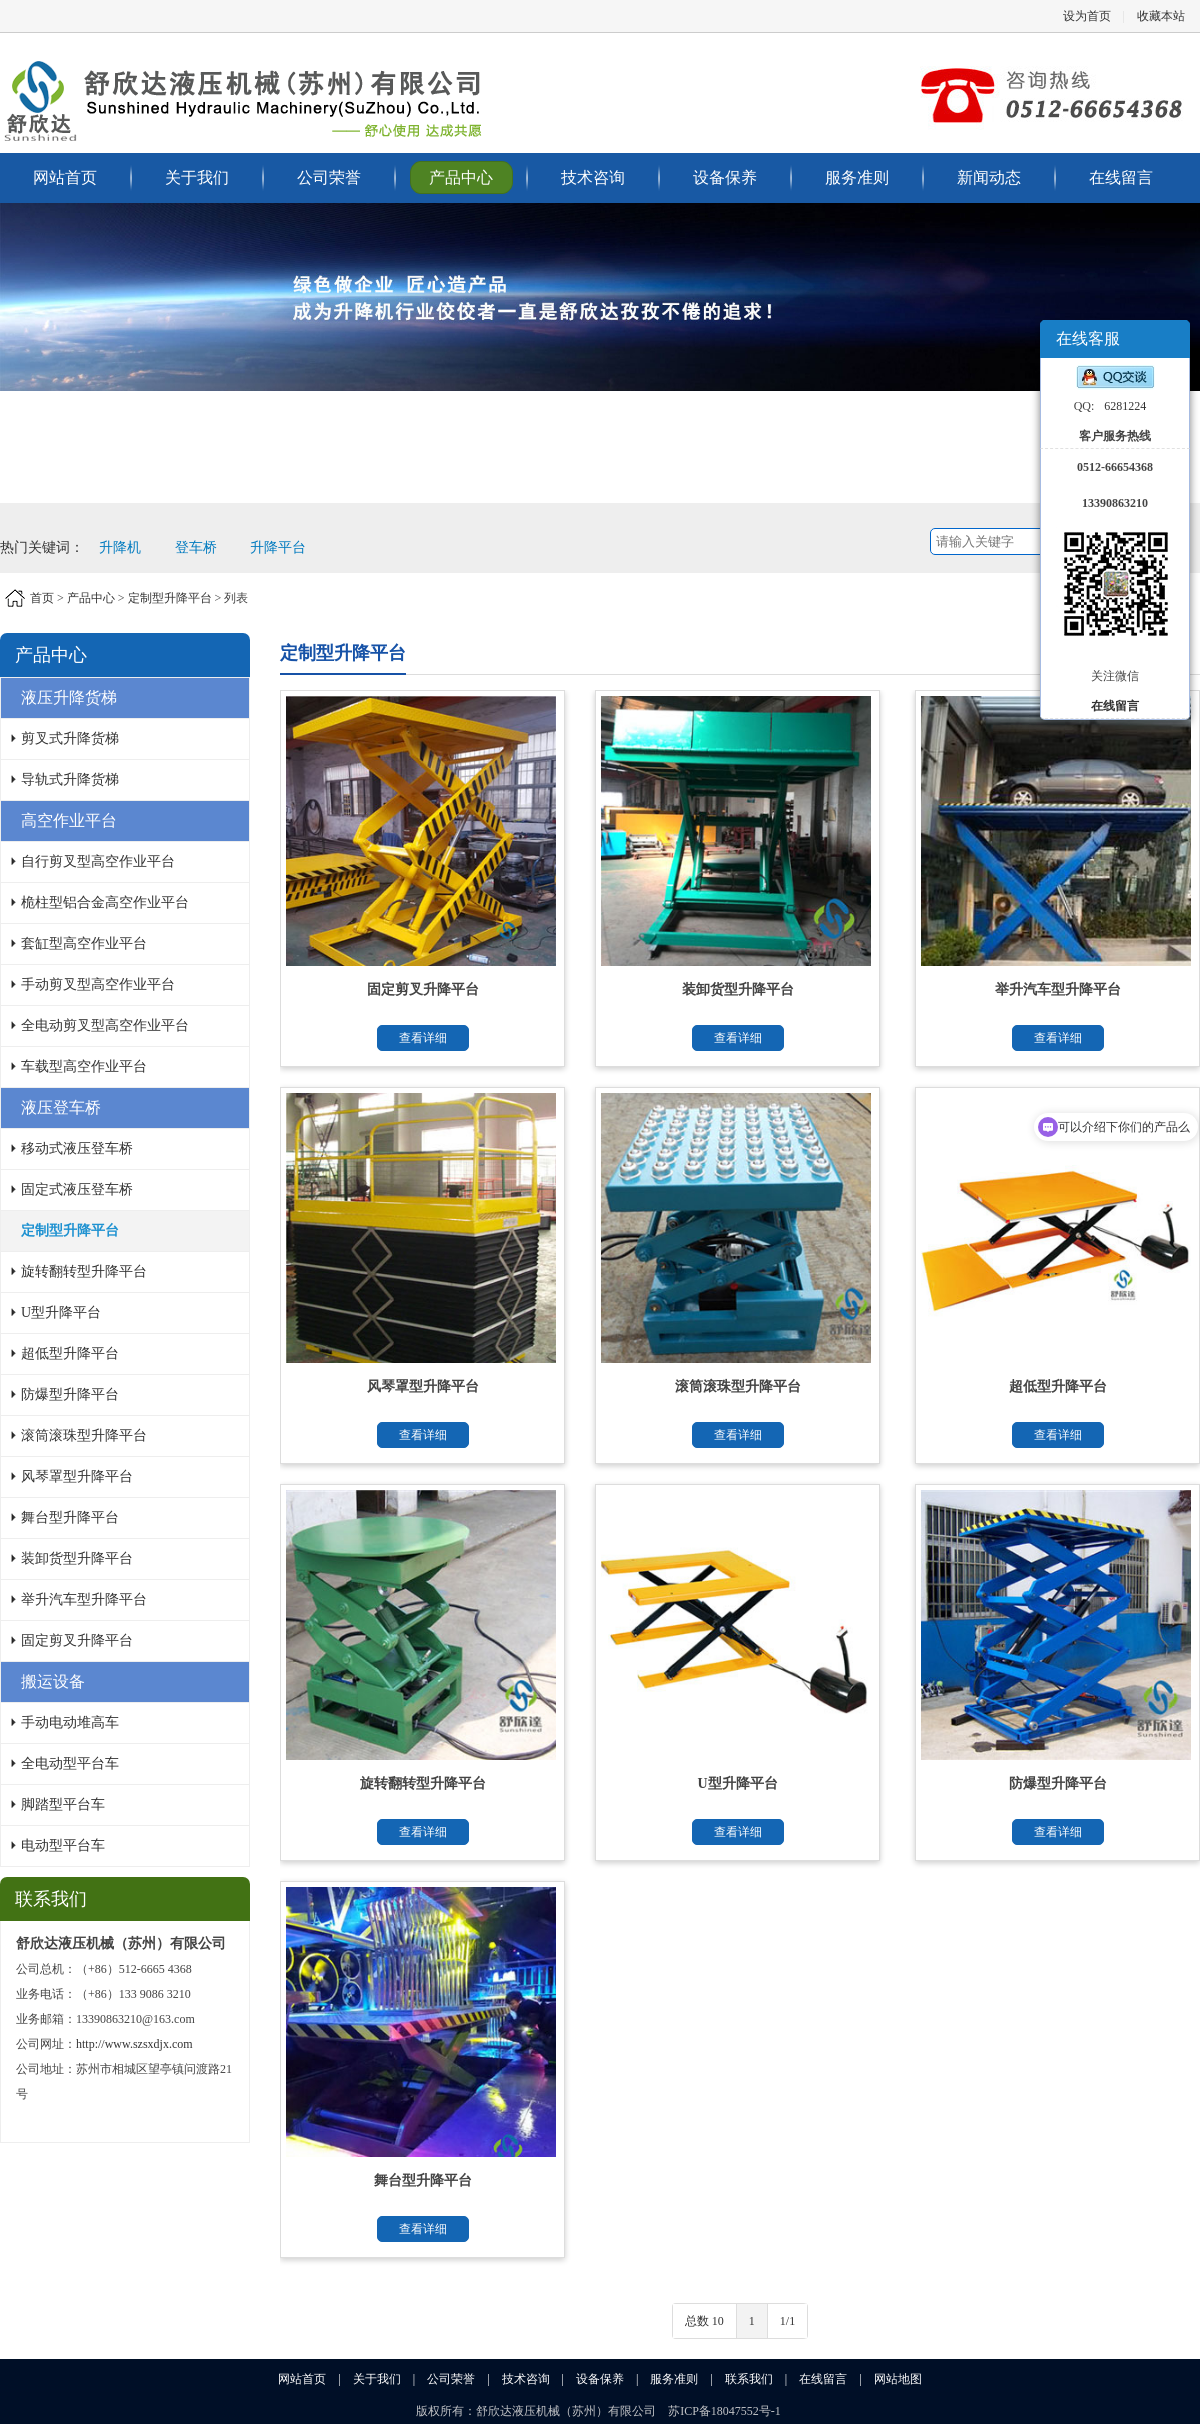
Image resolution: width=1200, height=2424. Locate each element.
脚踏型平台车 (63, 1804)
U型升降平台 (61, 1312)
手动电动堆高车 (70, 1722)
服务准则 (857, 177)
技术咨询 (593, 177)
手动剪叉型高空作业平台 (98, 984)
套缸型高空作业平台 (84, 943)
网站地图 (898, 2379)
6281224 (1125, 406)
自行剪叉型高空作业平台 (98, 861)
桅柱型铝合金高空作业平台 (105, 902)
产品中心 (461, 177)
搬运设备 (53, 1681)
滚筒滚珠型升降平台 (84, 1435)
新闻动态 (989, 177)
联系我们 (749, 2379)
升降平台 (278, 547)
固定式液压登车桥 (77, 1189)
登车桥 (196, 547)
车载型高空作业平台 (84, 1066)
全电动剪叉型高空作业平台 (105, 1025)
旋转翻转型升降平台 (84, 1271)
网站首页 (65, 177)
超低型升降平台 (70, 1353)
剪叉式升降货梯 (70, 738)
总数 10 (704, 2321)
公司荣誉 (329, 177)
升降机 (120, 547)
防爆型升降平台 (70, 1394)
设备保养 (725, 177)
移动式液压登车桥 (77, 1148)
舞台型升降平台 (70, 1517)
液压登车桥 (61, 1107)
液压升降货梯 (69, 697)
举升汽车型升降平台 (84, 1599)
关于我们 (197, 177)
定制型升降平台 (170, 598)
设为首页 (1087, 16)
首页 (42, 598)
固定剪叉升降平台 (77, 1640)
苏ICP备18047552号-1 (724, 2411)
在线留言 (1121, 177)
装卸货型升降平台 (77, 1558)
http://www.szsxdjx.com (134, 2044)
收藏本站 (1161, 16)
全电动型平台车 (70, 1763)
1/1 (787, 2321)
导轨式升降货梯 (70, 779)
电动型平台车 (63, 1845)
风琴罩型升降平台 (77, 1476)
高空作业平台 (69, 820)
